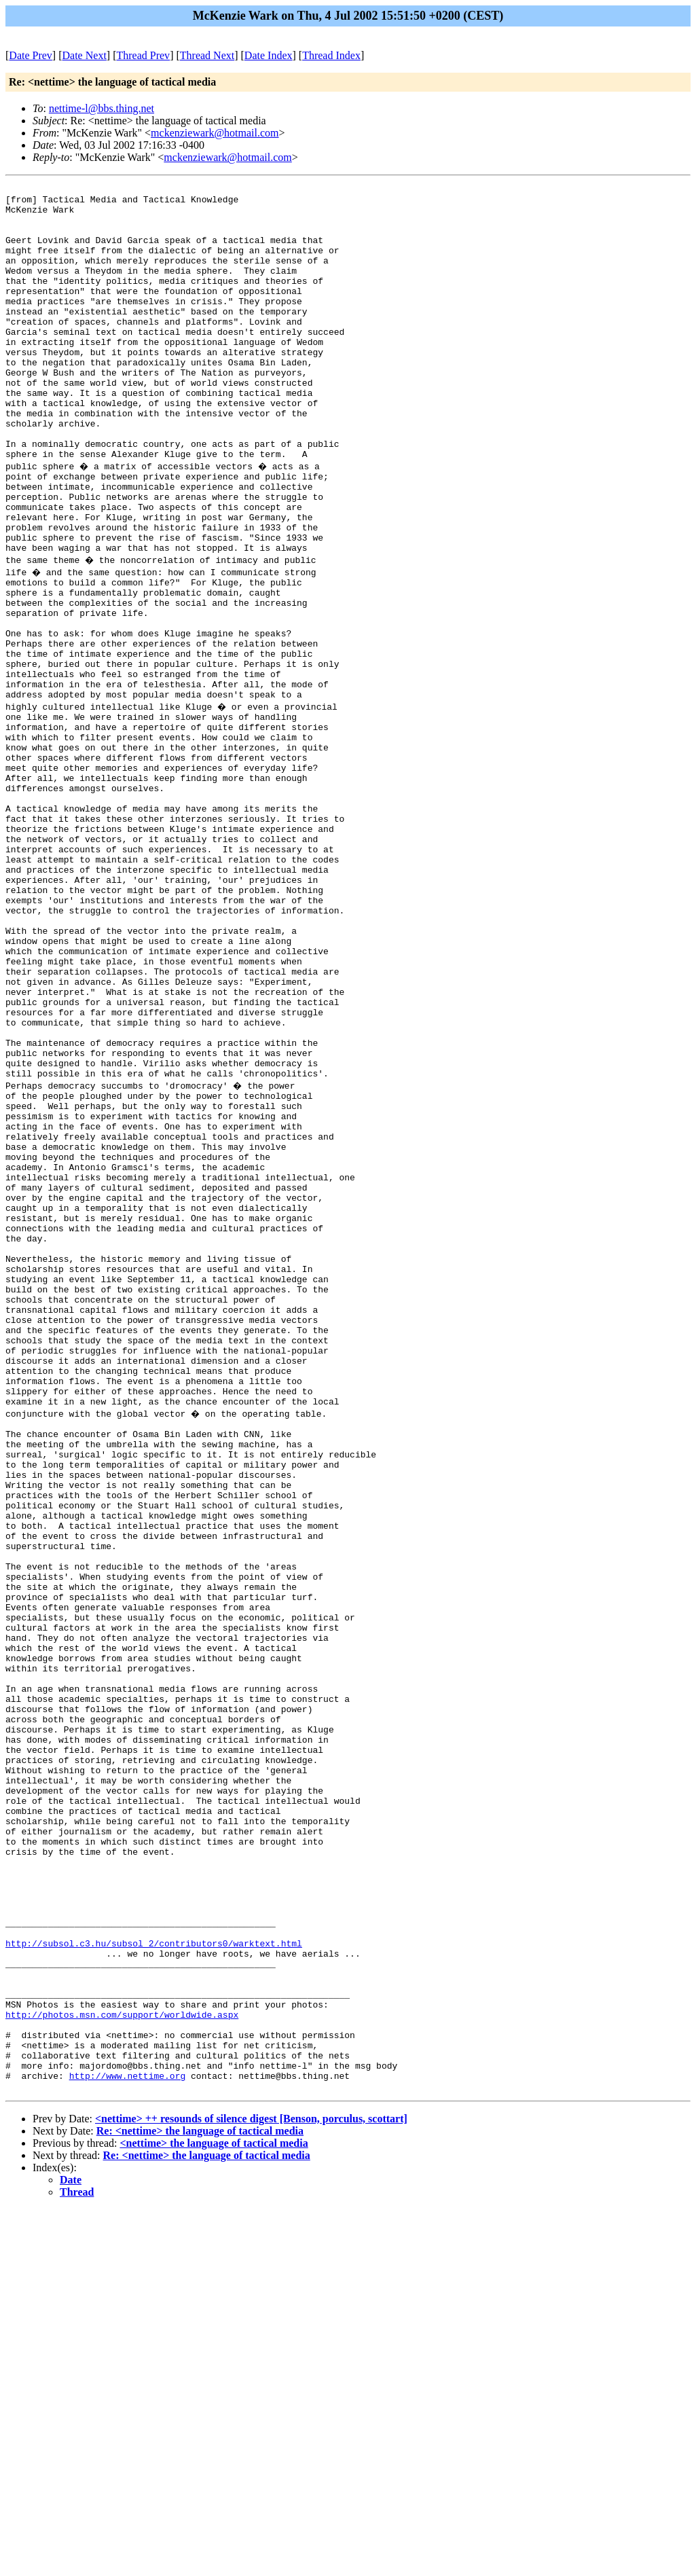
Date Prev (30, 55)
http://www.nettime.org (127, 2440)
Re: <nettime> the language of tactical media (200, 2497)
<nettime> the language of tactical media (214, 2510)
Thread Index (331, 55)
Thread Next (207, 55)
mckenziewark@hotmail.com (214, 133)
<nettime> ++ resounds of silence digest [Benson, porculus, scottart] (251, 2485)
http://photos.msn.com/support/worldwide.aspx (121, 2367)
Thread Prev (143, 55)
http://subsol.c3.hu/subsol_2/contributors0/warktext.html (153, 2281)
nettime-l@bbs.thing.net (101, 108)
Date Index (268, 55)
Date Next (84, 55)
